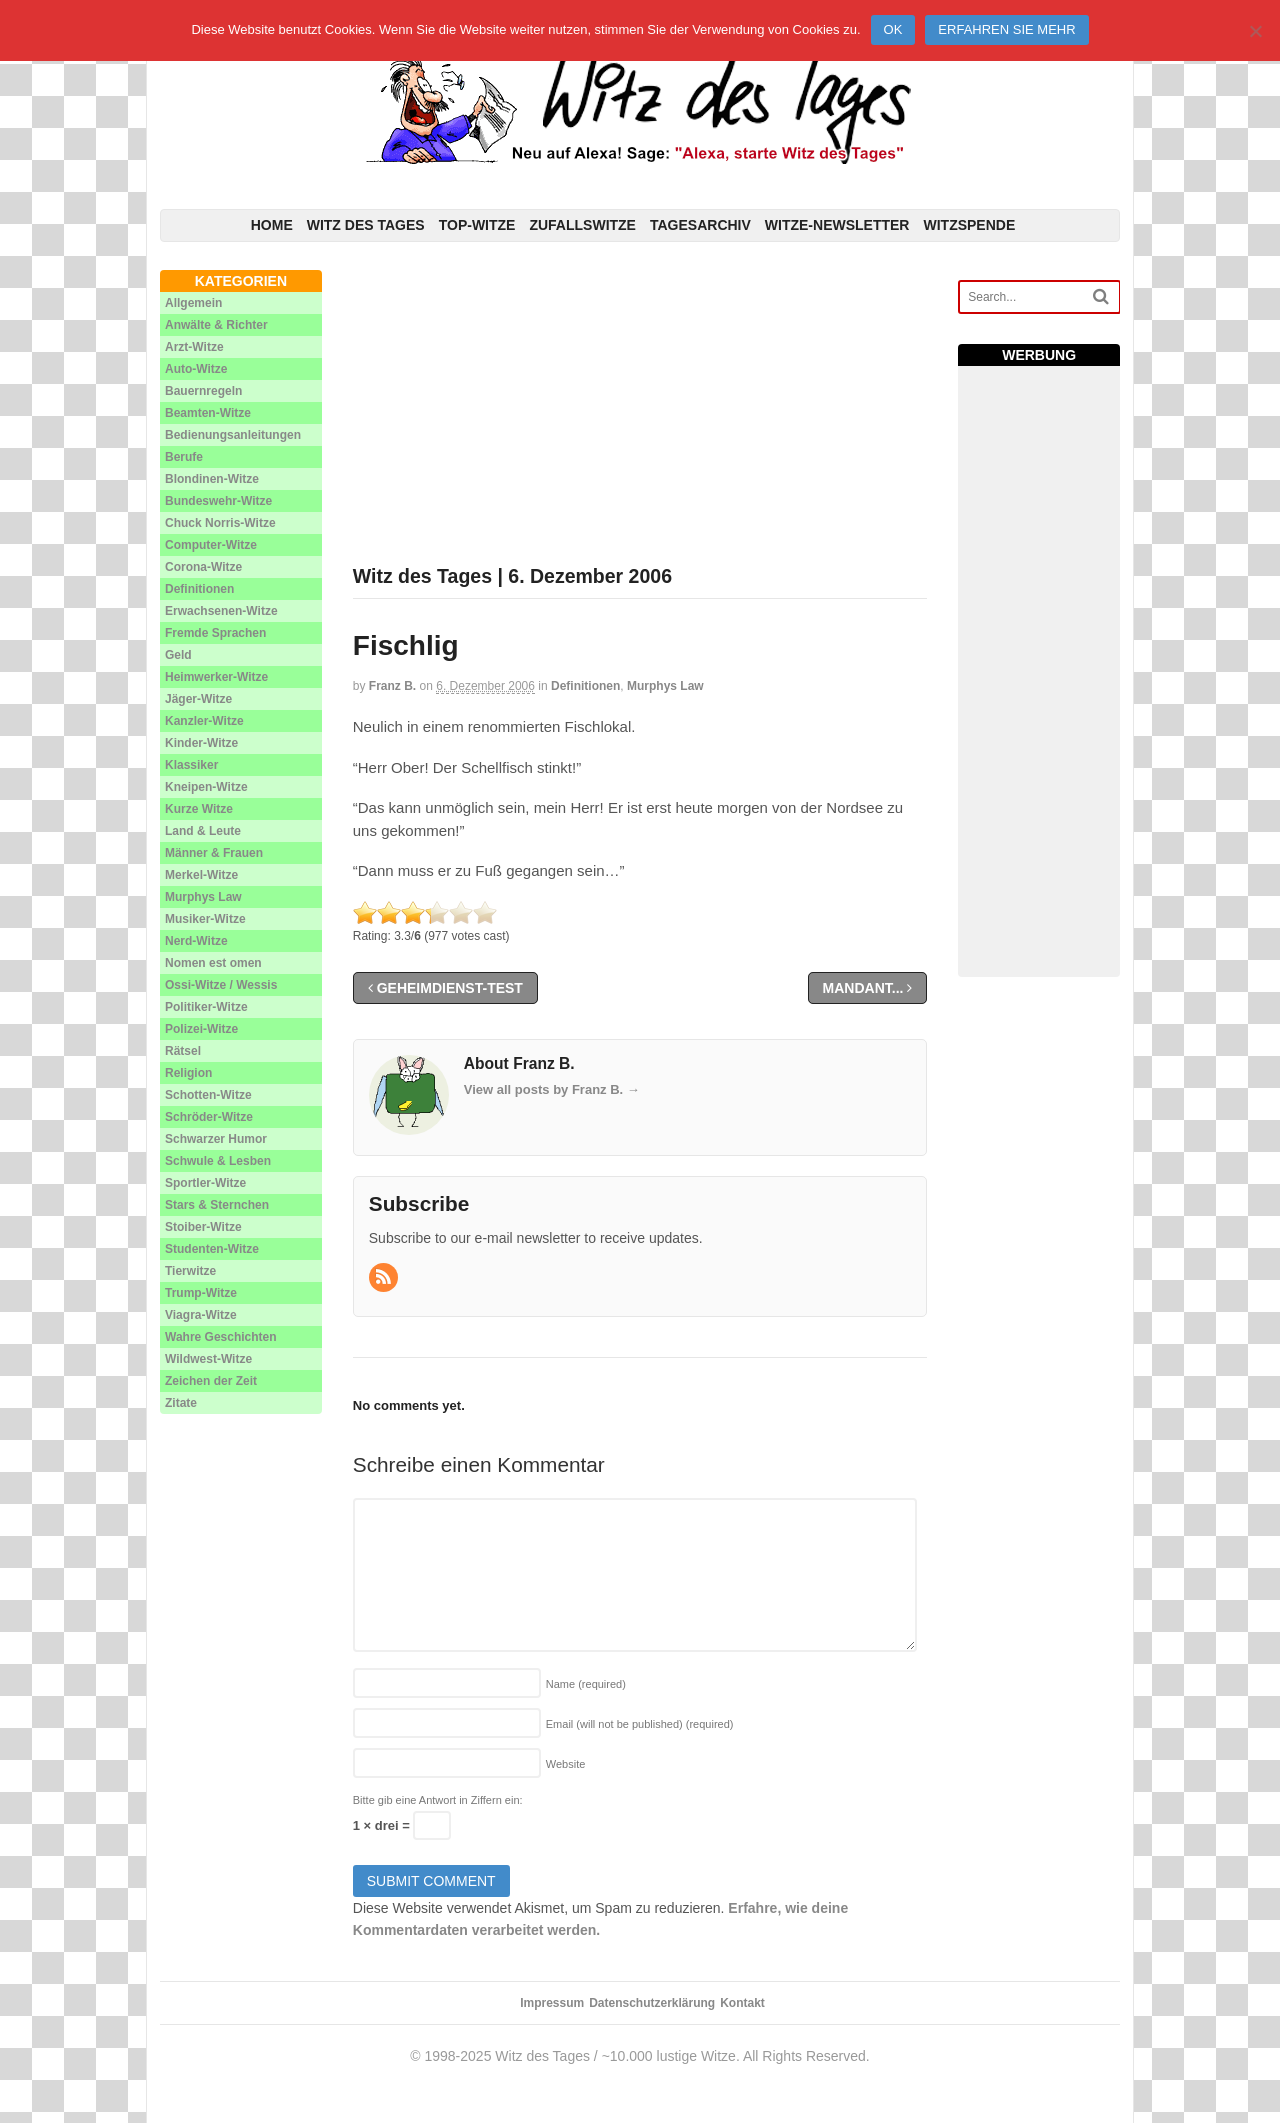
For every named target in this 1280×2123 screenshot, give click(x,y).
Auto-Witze (196, 369)
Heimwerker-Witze (216, 677)
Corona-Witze (203, 567)
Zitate (181, 1403)
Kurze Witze (199, 809)
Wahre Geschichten (221, 1337)
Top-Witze (477, 225)
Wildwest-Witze (208, 1359)
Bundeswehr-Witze (218, 501)
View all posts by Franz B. (552, 1089)
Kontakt (742, 2003)
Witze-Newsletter (837, 225)
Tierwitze (190, 1271)
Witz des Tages (366, 225)
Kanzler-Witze (204, 721)
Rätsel (183, 1051)
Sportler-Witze (205, 1183)
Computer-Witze (211, 545)
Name (586, 1684)
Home (272, 225)
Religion (188, 1073)
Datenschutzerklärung (652, 2003)
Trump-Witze (201, 1293)
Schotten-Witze (208, 1095)
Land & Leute (203, 831)
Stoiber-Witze (203, 1227)
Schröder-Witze (209, 1117)
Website (566, 1764)
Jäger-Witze (198, 699)
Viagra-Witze (201, 1315)
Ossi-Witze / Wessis (221, 985)
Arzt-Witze (194, 347)
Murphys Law (665, 686)
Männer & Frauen (214, 853)
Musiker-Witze (205, 919)
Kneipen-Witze (206, 787)
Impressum (552, 2003)
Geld (178, 655)
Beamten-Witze (208, 413)
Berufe (184, 457)
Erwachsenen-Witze (221, 611)
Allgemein (193, 303)
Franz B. (392, 686)
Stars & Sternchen (217, 1205)
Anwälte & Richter (216, 325)
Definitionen (585, 686)
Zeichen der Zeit (211, 1381)
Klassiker (191, 765)
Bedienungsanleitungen (233, 435)
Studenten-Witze (212, 1249)
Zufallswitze (582, 225)
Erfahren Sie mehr (1006, 29)
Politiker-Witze (206, 1007)
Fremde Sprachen (215, 633)
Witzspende (969, 225)
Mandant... (868, 988)
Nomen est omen (213, 963)
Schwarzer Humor (216, 1139)
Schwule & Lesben (218, 1161)
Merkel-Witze (201, 875)
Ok (893, 29)
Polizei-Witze (201, 1029)
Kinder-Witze (201, 743)
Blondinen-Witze (212, 479)
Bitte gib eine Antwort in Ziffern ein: (438, 1800)
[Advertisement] (640, 410)
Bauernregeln (203, 391)
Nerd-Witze (196, 941)
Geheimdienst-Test (445, 988)
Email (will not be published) (640, 1724)
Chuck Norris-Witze (220, 523)
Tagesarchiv (700, 225)
